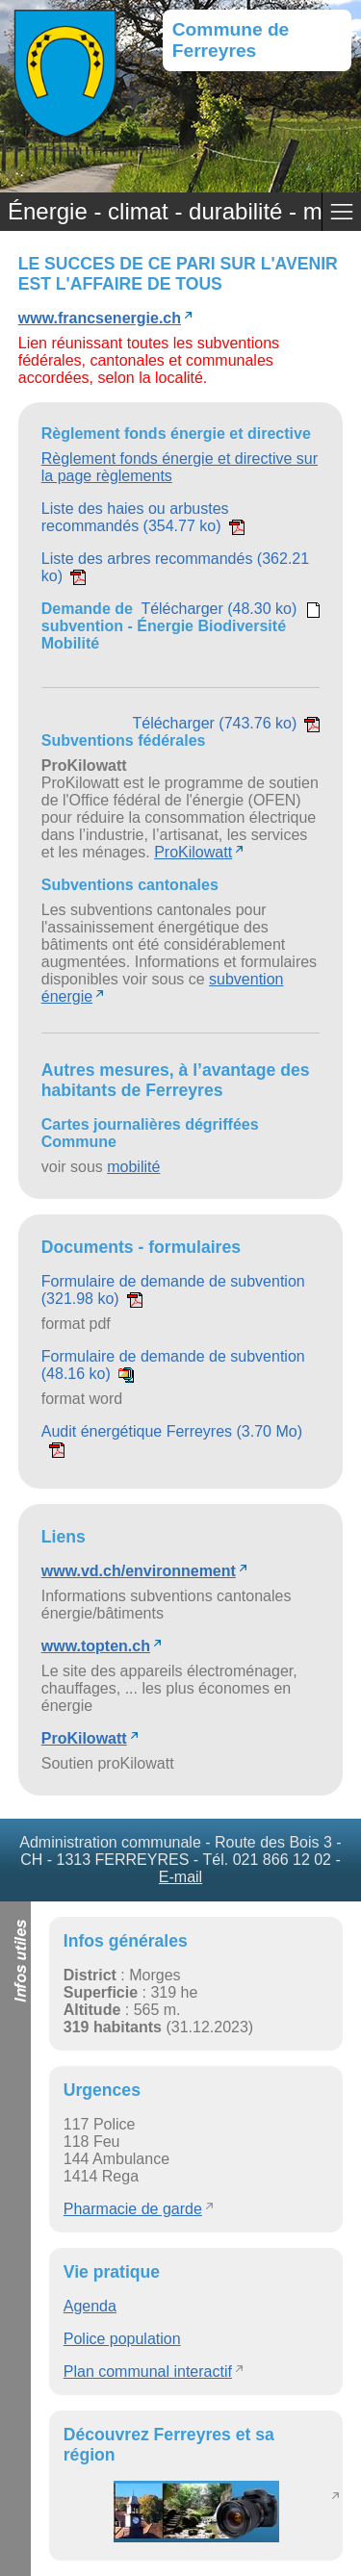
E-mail (180, 1877)
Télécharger (230, 608)
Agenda (90, 2306)
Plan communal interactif (148, 2371)
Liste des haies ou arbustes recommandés (143, 517)
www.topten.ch (95, 1646)
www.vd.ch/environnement (138, 1571)
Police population (122, 2339)
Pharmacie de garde (133, 2209)
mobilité (133, 1167)
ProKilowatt (193, 852)
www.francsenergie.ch (99, 318)
